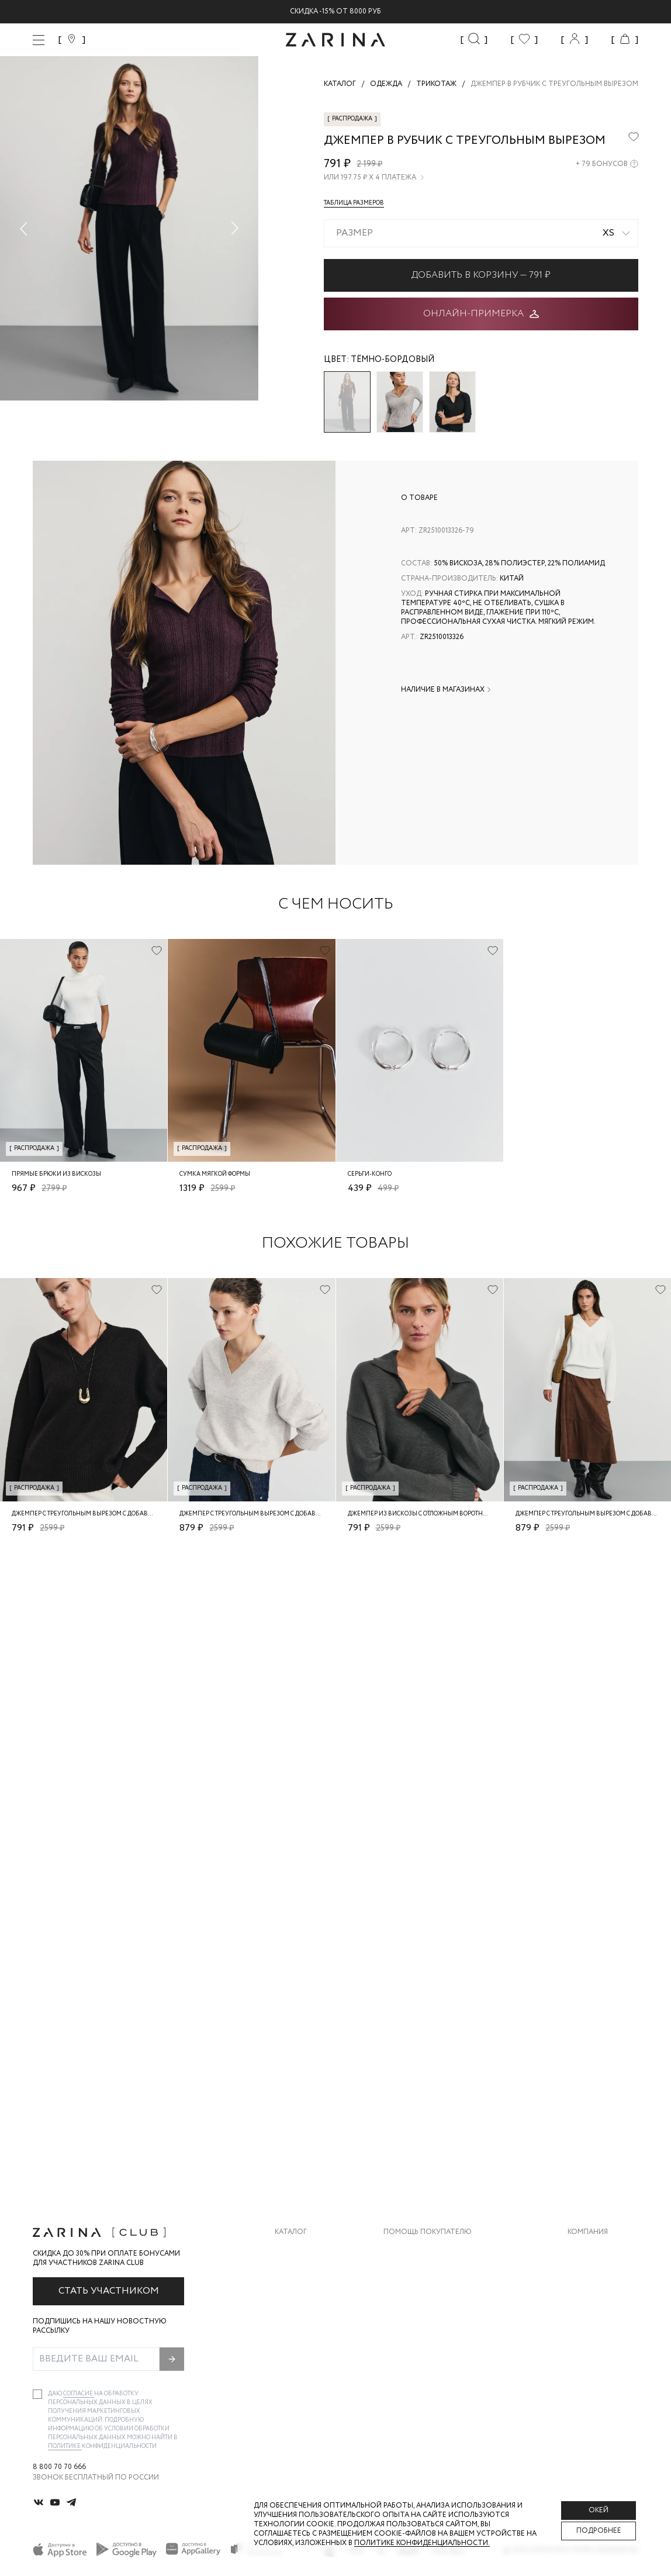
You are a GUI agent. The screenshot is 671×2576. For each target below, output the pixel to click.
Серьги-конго (370, 1174)
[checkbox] (37, 2394)
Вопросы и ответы (421, 2297)
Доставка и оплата (422, 2250)
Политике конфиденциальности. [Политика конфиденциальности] (422, 2543)
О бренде (585, 2250)
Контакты (587, 2297)
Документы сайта (419, 2367)
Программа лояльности (431, 2320)
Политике (65, 2446)
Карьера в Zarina (599, 2273)
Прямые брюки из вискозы (56, 1174)
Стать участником (108, 2291)
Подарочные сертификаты (437, 2344)
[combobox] (481, 233)
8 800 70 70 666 (59, 2467)
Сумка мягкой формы (214, 1174)
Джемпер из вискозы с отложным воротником (424, 1514)
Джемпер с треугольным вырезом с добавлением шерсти (105, 1514)
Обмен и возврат (416, 2273)
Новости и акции (603, 2320)
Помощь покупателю (427, 2232)
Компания (588, 2232)
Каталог (291, 2232)
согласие (78, 2393)
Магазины (587, 2344)
